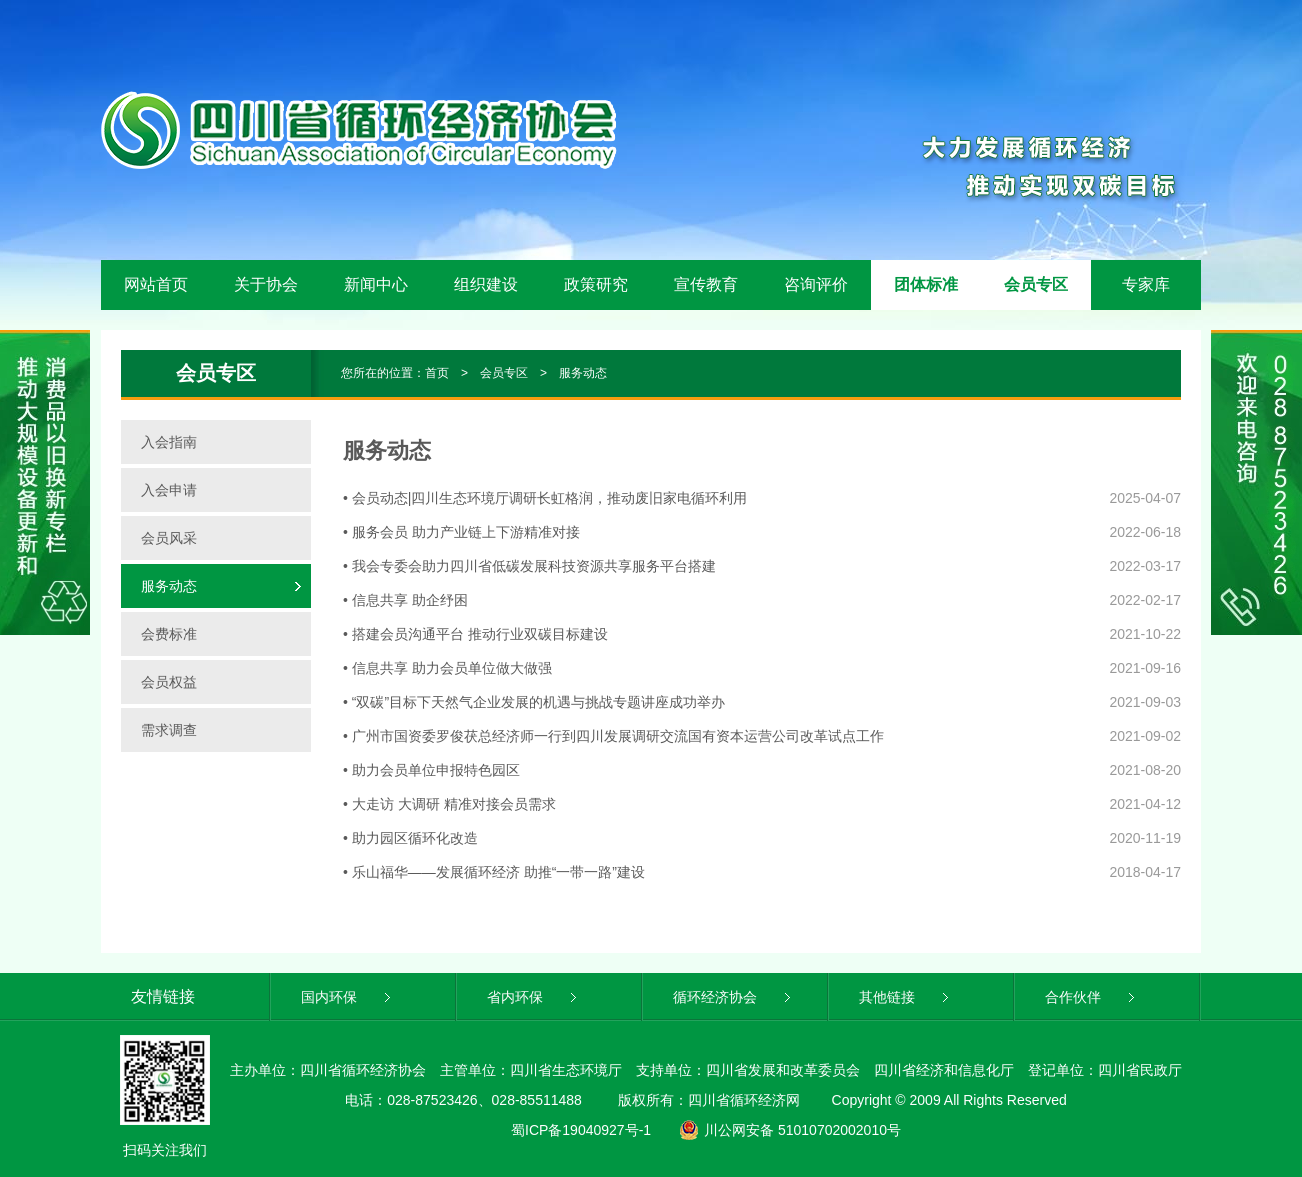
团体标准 (926, 284)
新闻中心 (376, 284)
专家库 (1146, 284)
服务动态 (583, 373)
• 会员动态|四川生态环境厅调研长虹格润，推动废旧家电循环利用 (545, 498)
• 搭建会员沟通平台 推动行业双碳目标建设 (475, 634)
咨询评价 (816, 284)
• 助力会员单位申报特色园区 (431, 770)
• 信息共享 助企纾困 (405, 600)
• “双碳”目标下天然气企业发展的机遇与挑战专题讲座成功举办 (534, 702)
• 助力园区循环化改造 (410, 838)
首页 (437, 373)
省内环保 (533, 997)
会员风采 (169, 538)
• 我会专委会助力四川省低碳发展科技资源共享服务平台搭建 (529, 566)
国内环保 (347, 997)
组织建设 (486, 284)
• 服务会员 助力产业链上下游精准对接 (461, 532)
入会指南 (169, 442)
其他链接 (905, 997)
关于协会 (266, 284)
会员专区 (1036, 284)
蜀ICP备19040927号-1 (581, 1130)
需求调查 (169, 730)
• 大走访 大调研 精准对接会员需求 (449, 804)
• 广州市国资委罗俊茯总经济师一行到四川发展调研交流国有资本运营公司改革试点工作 (613, 736)
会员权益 (169, 682)
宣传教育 (706, 284)
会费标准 (169, 634)
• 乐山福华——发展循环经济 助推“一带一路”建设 (494, 872)
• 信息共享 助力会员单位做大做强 (447, 668)
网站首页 (156, 284)
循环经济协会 (733, 997)
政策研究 (596, 284)
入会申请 (169, 490)
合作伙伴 (1091, 997)
